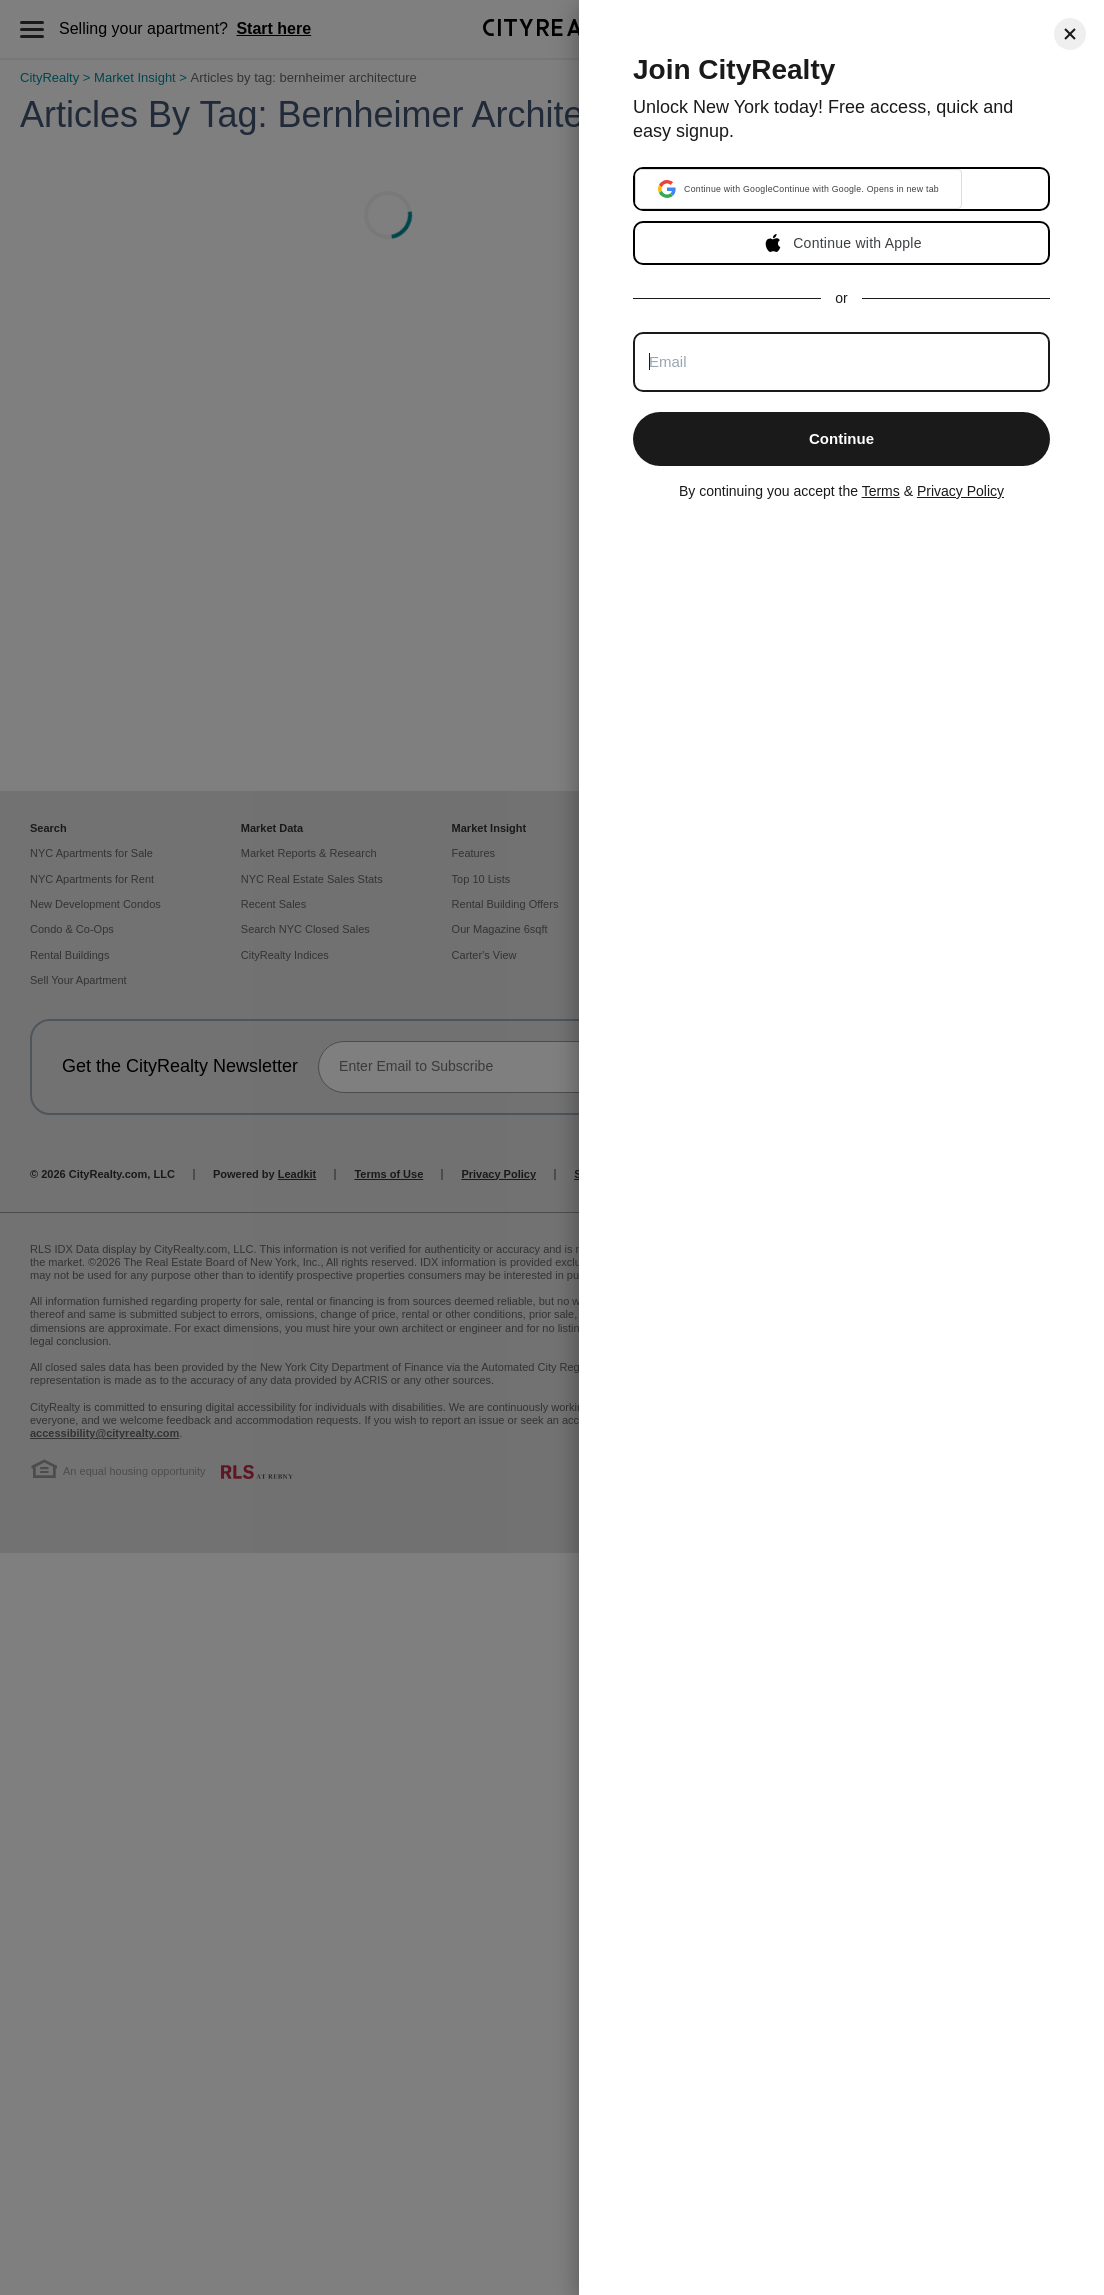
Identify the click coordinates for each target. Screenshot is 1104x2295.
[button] (798, 189)
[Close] (1070, 34)
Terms (881, 491)
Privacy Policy (960, 491)
